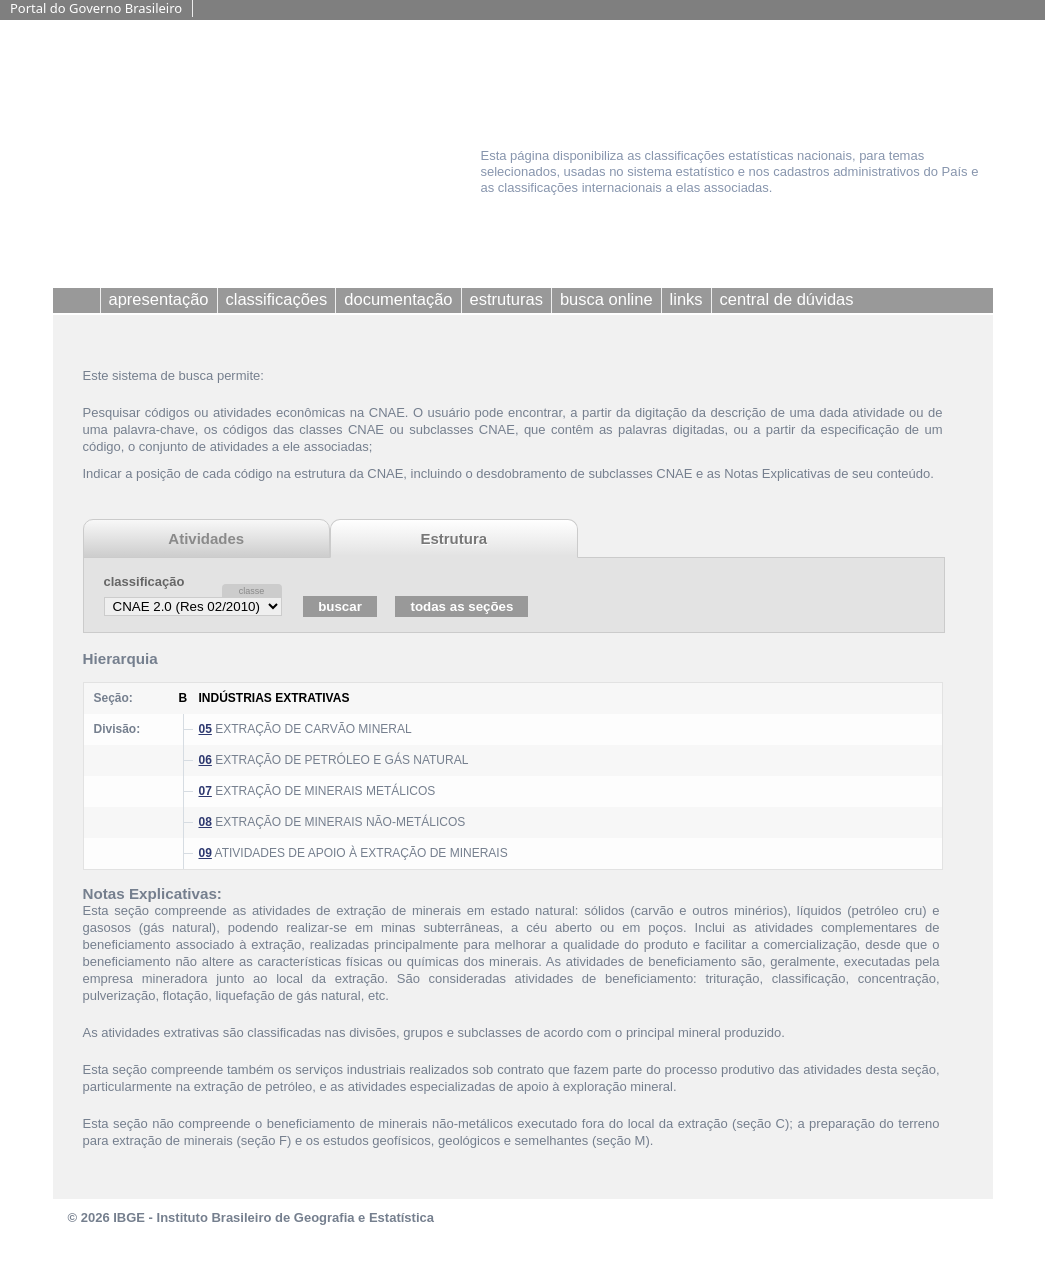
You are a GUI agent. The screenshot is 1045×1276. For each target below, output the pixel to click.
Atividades (206, 538)
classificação (144, 581)
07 (205, 791)
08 (205, 822)
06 (205, 760)
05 (205, 729)
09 (205, 853)
